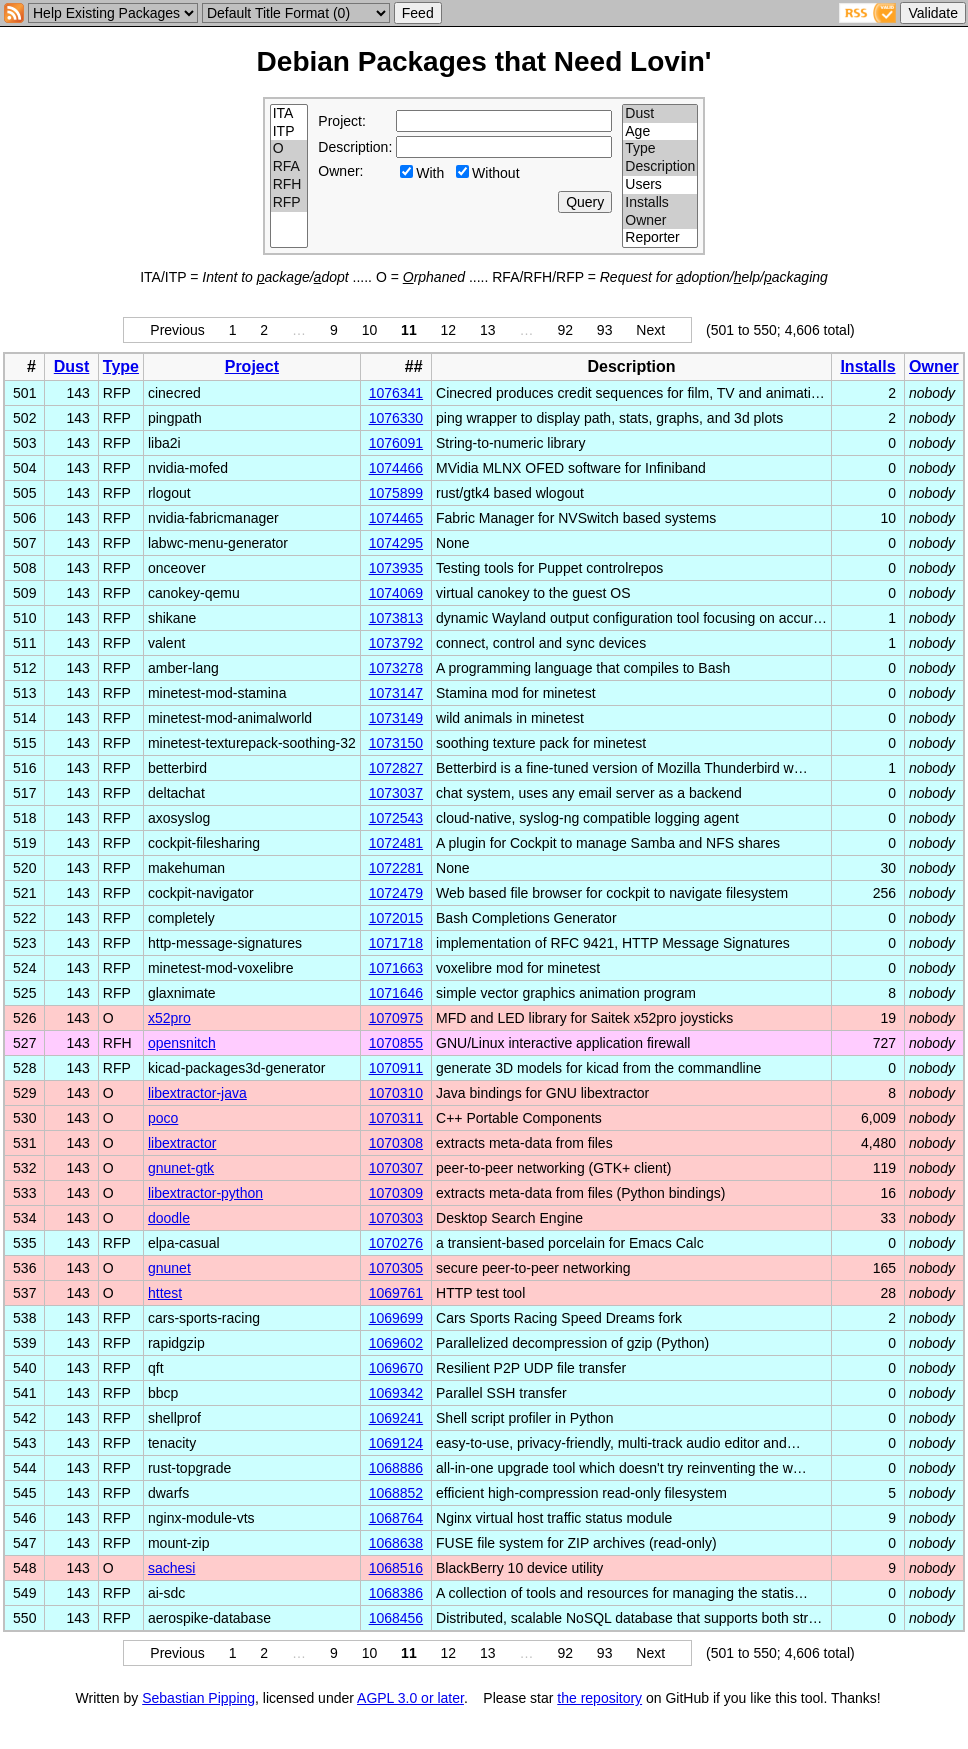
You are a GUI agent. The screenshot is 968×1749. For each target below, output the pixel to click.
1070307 (396, 1168)
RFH (289, 185)
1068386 (396, 1593)
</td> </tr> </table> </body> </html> (484, 1716)
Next (650, 330)
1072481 (396, 843)
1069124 (396, 1443)
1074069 (396, 593)
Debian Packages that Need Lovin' (484, 61)
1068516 (396, 1568)
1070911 (396, 1068)
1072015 (396, 918)
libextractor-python (205, 1193)
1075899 (396, 493)
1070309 (396, 1193)
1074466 (396, 468)
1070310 (396, 1093)
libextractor (182, 1143)
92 (565, 330)
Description (660, 167)
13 (488, 330)
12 (449, 330)
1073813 (396, 618)
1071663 (396, 968)
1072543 (396, 818)
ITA (289, 114)
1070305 (396, 1268)
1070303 (396, 1218)
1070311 (396, 1118)
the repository (599, 1698)
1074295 (396, 543)
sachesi (171, 1568)
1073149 (396, 718)
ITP (289, 132)
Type (660, 149)
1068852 (396, 1493)
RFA (289, 167)
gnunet (169, 1268)
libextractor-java (197, 1093)
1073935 (396, 568)
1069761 (396, 1293)
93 (605, 330)
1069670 (396, 1368)
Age (660, 132)
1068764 (396, 1518)
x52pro (169, 1018)
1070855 (396, 1043)
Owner (660, 221)
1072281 (396, 868)
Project (252, 366)
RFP (289, 203)
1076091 (396, 443)
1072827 (396, 768)
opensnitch (182, 1043)
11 (409, 330)
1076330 (396, 418)
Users (660, 185)
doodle (169, 1218)
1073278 (396, 668)
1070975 (396, 1018)
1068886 (396, 1468)
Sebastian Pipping (198, 1698)
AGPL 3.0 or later (410, 1698)
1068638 (396, 1543)
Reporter (660, 238)
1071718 (396, 943)
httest (165, 1293)
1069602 (396, 1343)
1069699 (396, 1318)
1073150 (396, 743)
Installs (660, 203)
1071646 (396, 993)
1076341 (396, 393)
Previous (177, 330)
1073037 (396, 793)
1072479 (396, 893)
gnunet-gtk (181, 1168)
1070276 (396, 1243)
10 (370, 330)
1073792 (396, 643)
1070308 (396, 1143)
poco (163, 1118)
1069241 (396, 1418)
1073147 (396, 693)
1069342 (396, 1393)
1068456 (396, 1618)
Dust (660, 114)
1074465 (396, 518)
